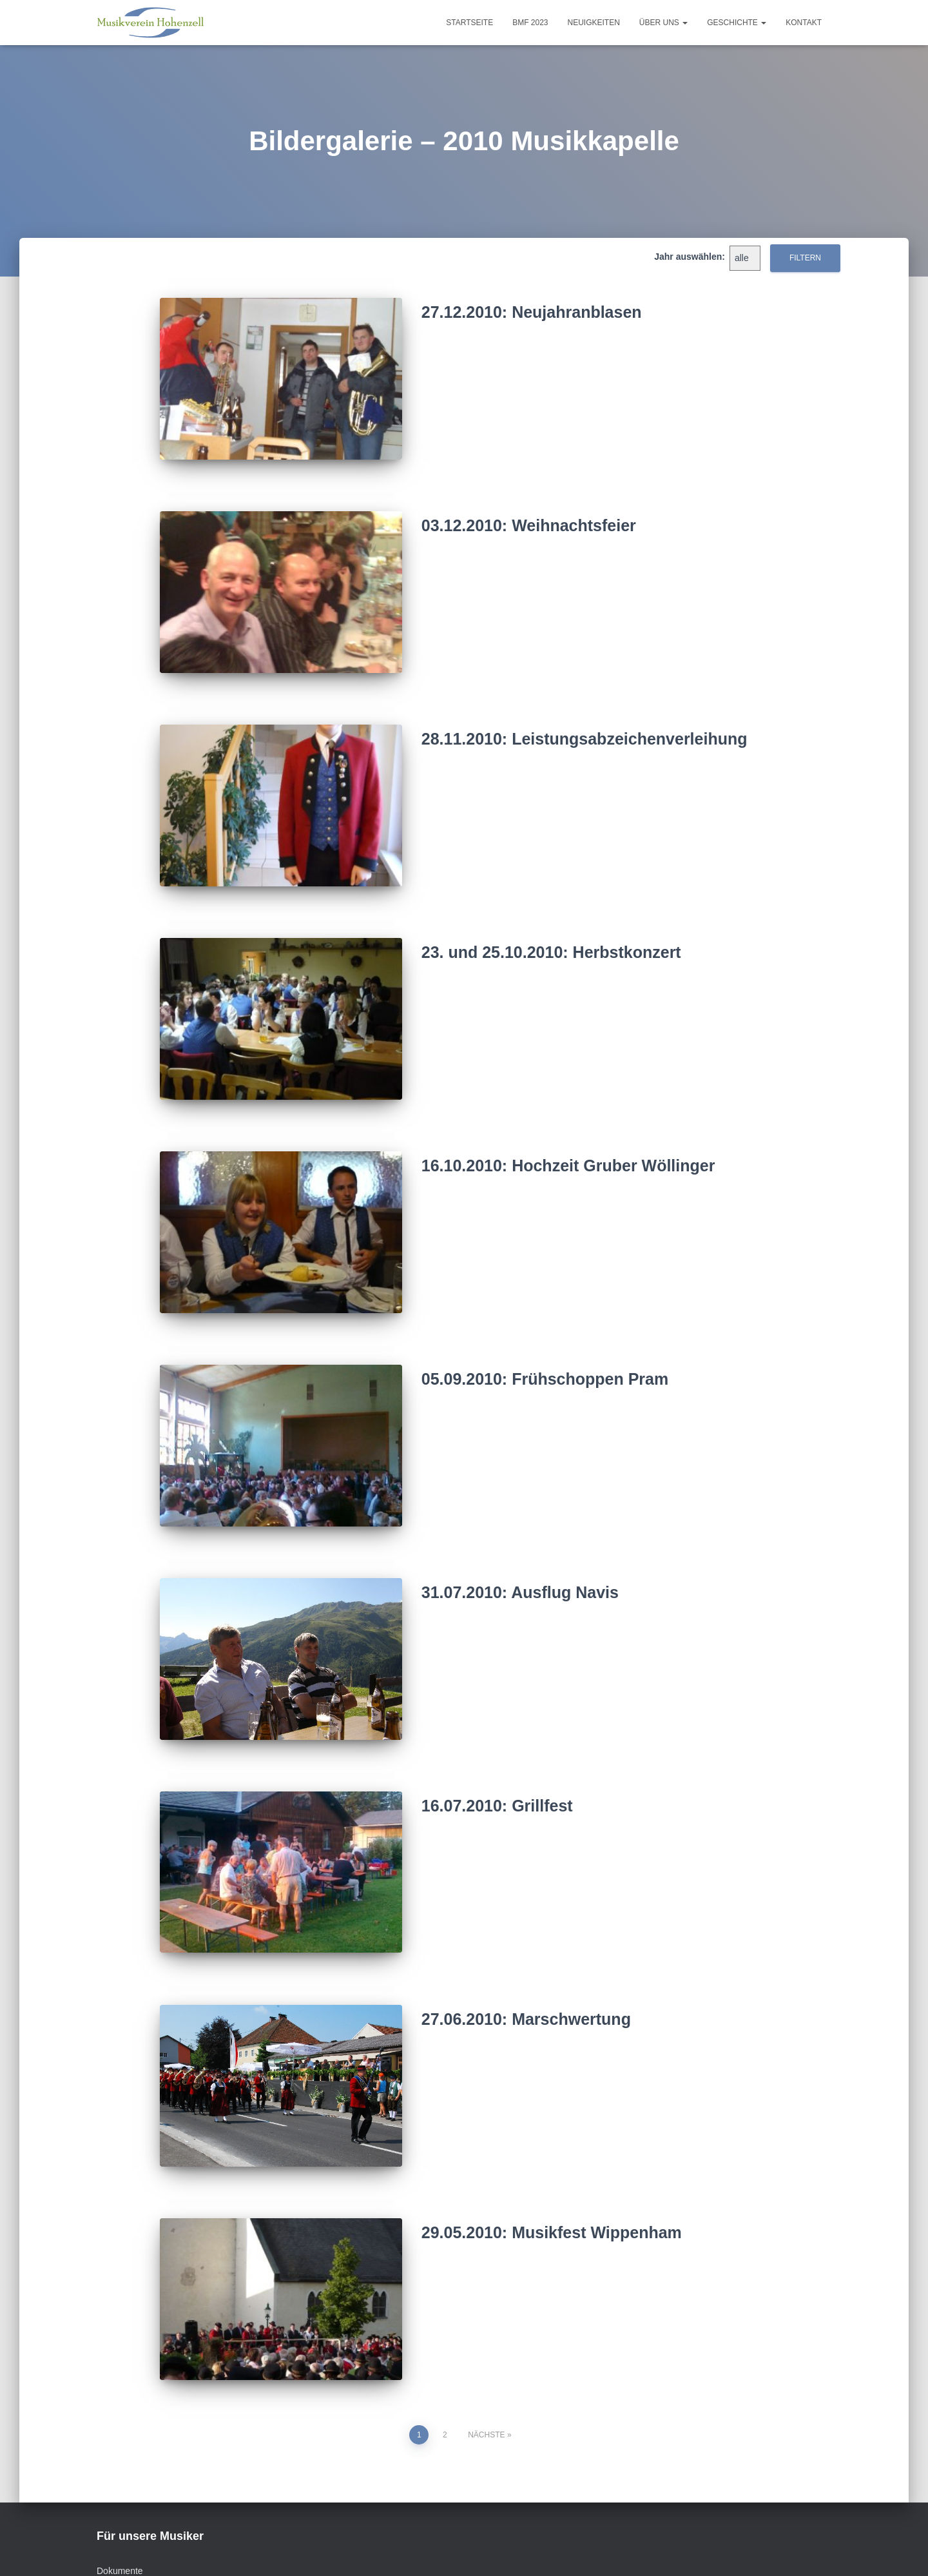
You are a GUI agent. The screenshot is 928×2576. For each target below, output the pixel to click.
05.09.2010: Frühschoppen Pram (544, 1336)
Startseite (469, 22)
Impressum (367, 2547)
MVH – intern (518, 2547)
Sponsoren (253, 2547)
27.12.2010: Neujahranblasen (531, 312)
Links (311, 2547)
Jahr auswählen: (689, 256)
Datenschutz (440, 2547)
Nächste (486, 2348)
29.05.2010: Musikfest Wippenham (551, 2154)
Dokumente (120, 2484)
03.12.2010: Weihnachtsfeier (528, 517)
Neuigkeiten (594, 22)
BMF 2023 (530, 22)
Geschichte (736, 22)
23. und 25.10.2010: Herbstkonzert (551, 926)
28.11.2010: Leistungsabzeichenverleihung (584, 721)
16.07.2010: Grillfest (497, 1744)
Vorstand (185, 2547)
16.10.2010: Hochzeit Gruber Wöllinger (568, 1131)
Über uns (663, 22)
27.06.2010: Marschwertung (526, 1949)
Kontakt (804, 22)
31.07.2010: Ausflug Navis (520, 1540)
